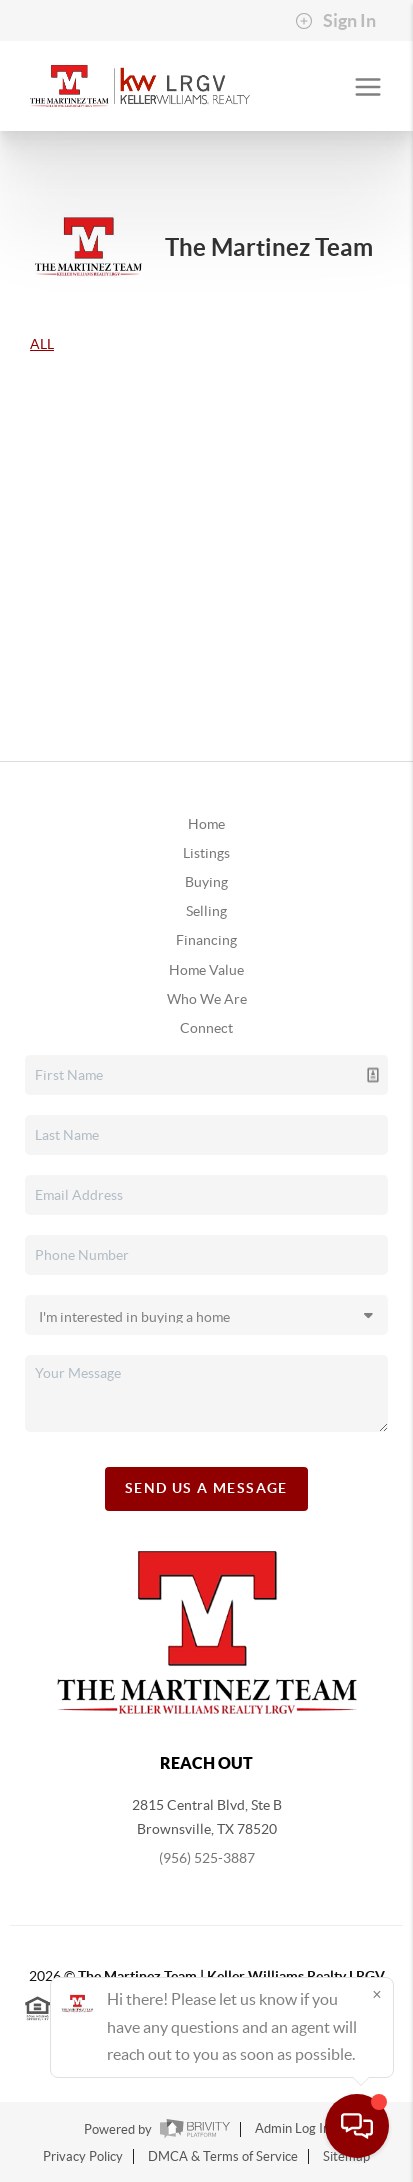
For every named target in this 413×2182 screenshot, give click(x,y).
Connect (206, 1028)
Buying (206, 882)
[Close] (377, 1994)
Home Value (206, 970)
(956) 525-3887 (207, 1858)
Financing (206, 940)
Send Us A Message (206, 1488)
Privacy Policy (83, 2156)
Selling (206, 911)
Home (206, 824)
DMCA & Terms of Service (223, 2156)
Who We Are (207, 999)
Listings (206, 853)
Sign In (335, 21)
